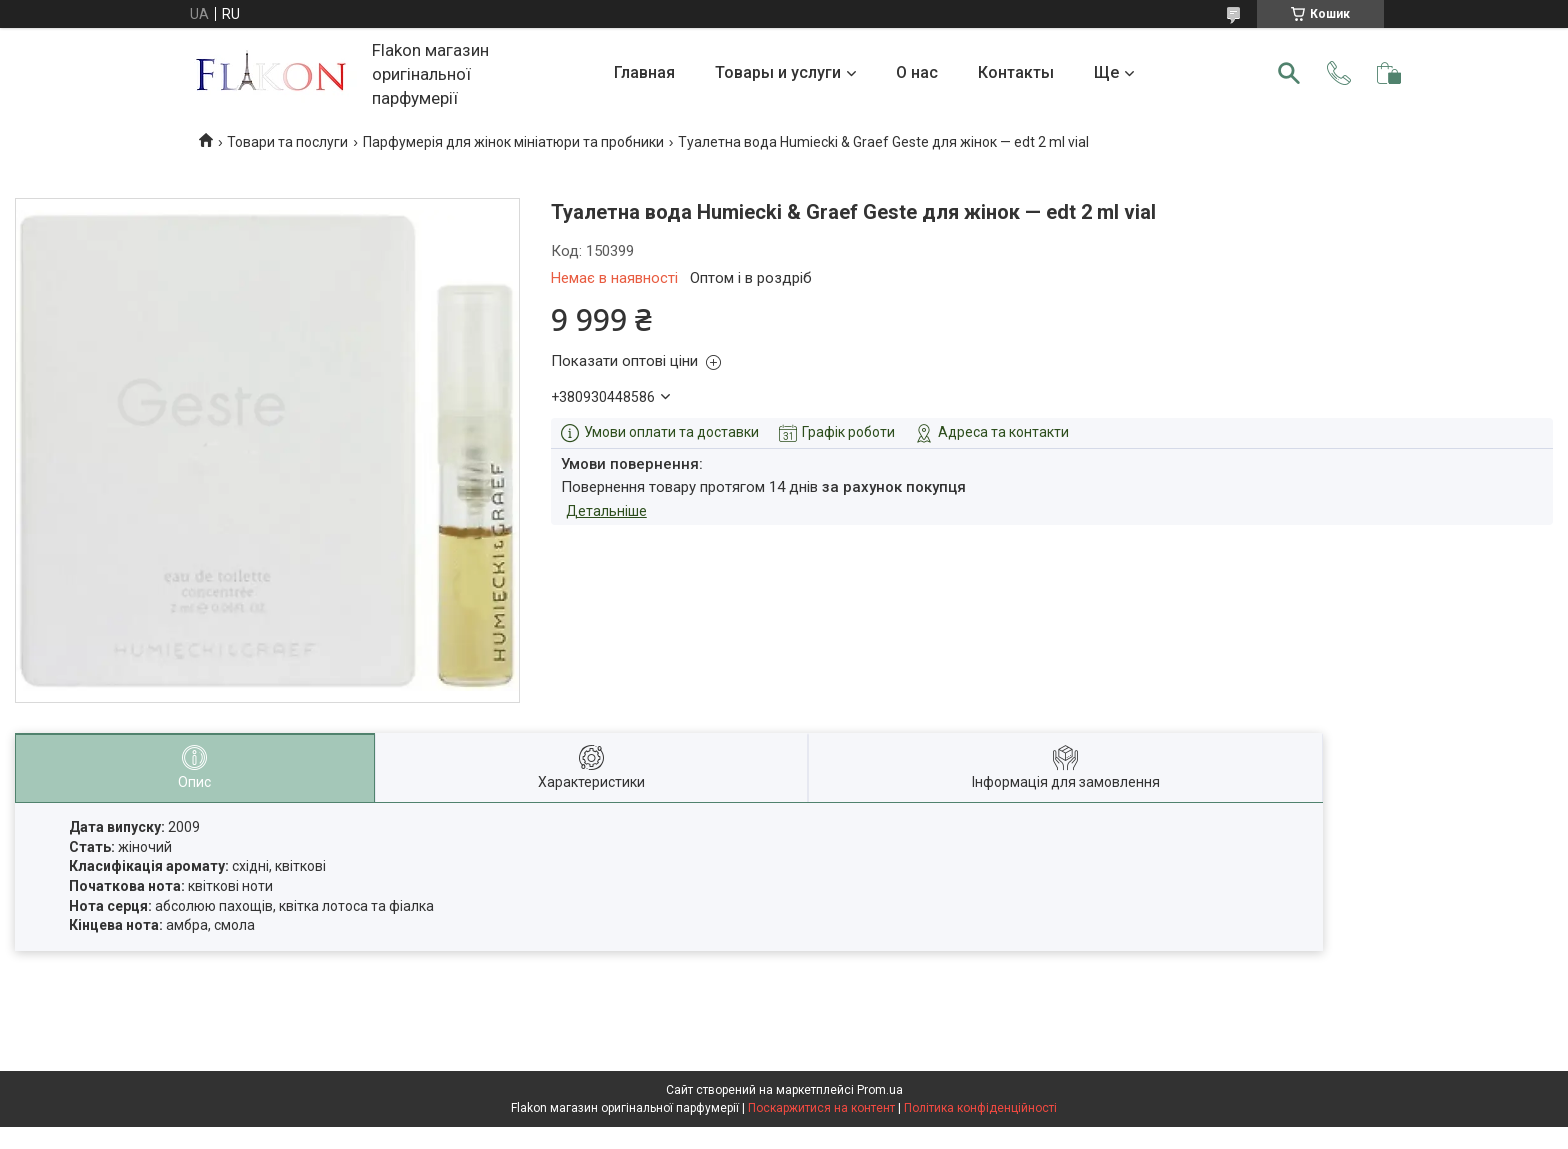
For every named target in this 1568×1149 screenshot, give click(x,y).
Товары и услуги (778, 72)
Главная (644, 72)
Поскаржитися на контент (821, 1108)
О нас (917, 72)
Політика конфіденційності (980, 1108)
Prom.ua (880, 1090)
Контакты (1016, 72)
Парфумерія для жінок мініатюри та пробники (513, 142)
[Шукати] (1289, 73)
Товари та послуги (287, 142)
